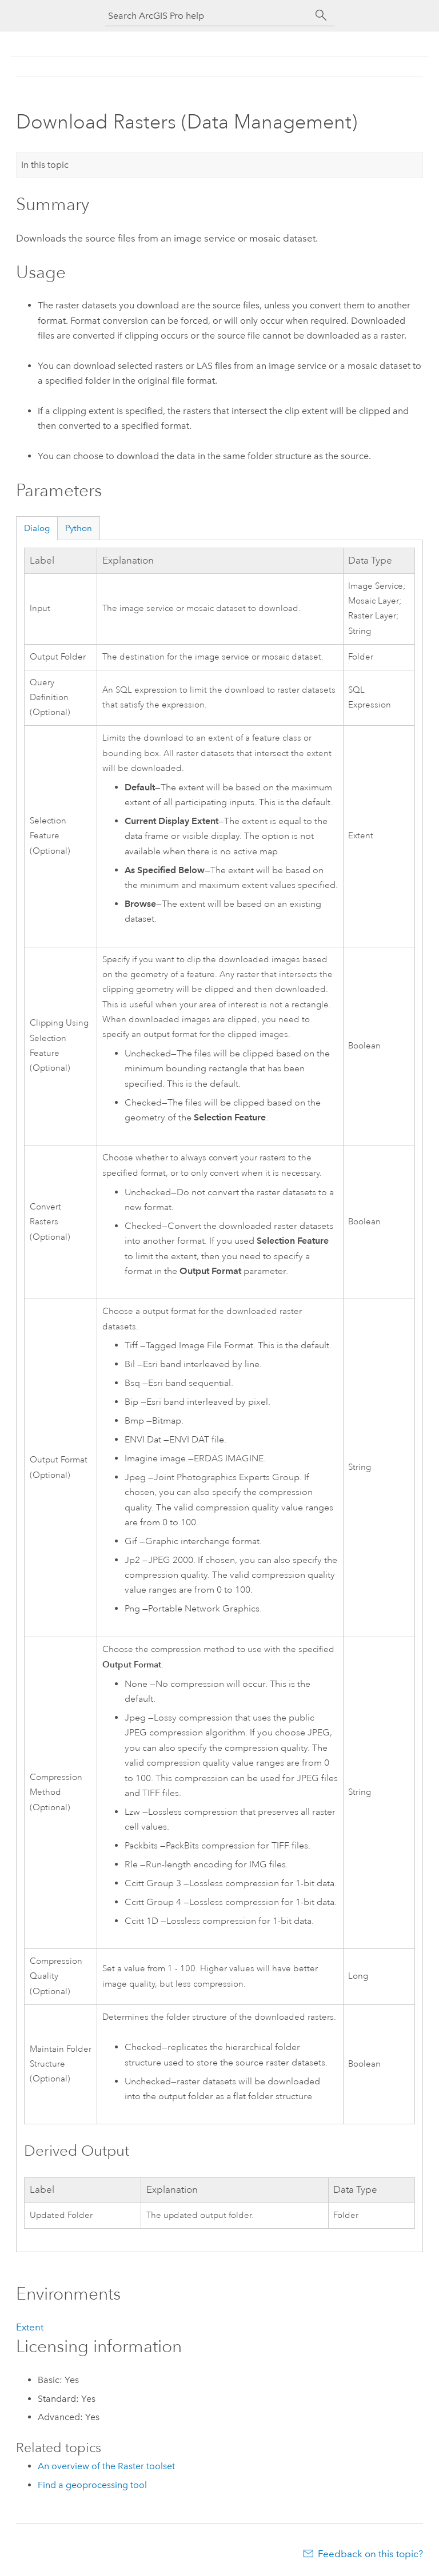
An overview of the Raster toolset (106, 2466)
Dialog (37, 528)
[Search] (321, 15)
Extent (29, 2327)
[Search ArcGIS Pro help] (208, 16)
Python (78, 528)
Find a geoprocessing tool (92, 2484)
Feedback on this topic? (370, 2553)
